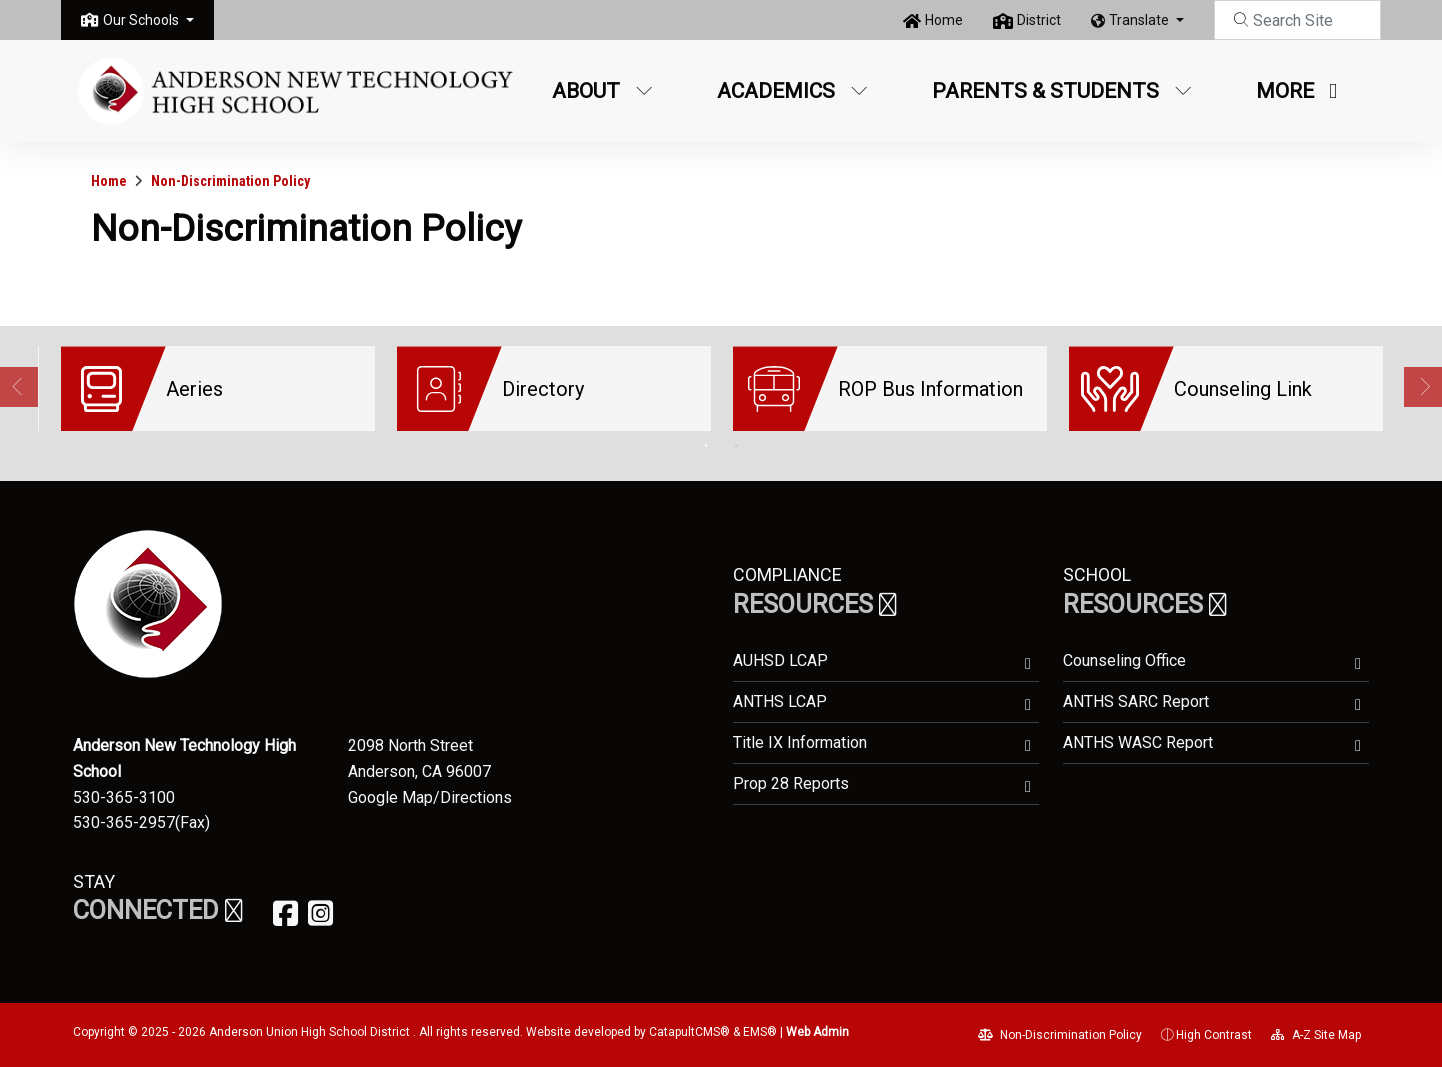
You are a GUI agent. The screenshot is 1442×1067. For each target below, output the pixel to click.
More (1296, 91)
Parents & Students (1062, 91)
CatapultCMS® (689, 1032)
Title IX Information (800, 742)
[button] (148, 20)
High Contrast (1214, 1035)
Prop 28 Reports (791, 783)
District (1039, 20)
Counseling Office (1124, 660)
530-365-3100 (124, 797)
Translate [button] (1140, 20)
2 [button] (736, 446)
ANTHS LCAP (780, 701)
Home (944, 20)
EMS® (760, 1032)
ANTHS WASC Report (1138, 742)
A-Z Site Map (1316, 1035)
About (602, 91)
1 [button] (706, 446)
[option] (218, 388)
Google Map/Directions (430, 797)
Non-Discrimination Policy (230, 181)
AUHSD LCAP (780, 660)
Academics (792, 91)
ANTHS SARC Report (1136, 701)
